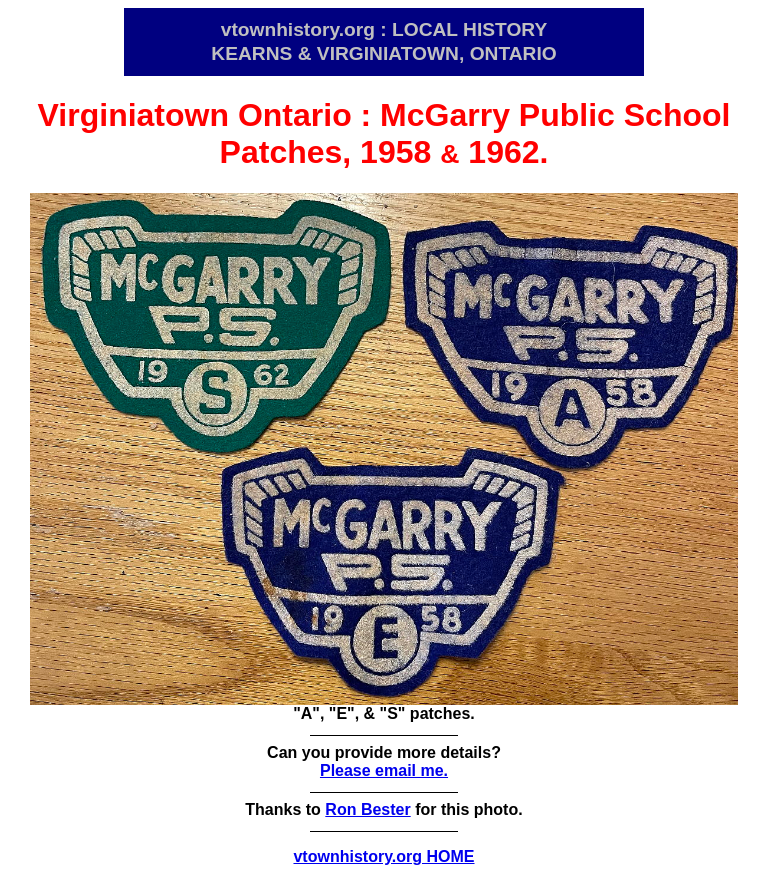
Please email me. (384, 770)
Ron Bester (367, 809)
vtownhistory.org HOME (383, 856)
